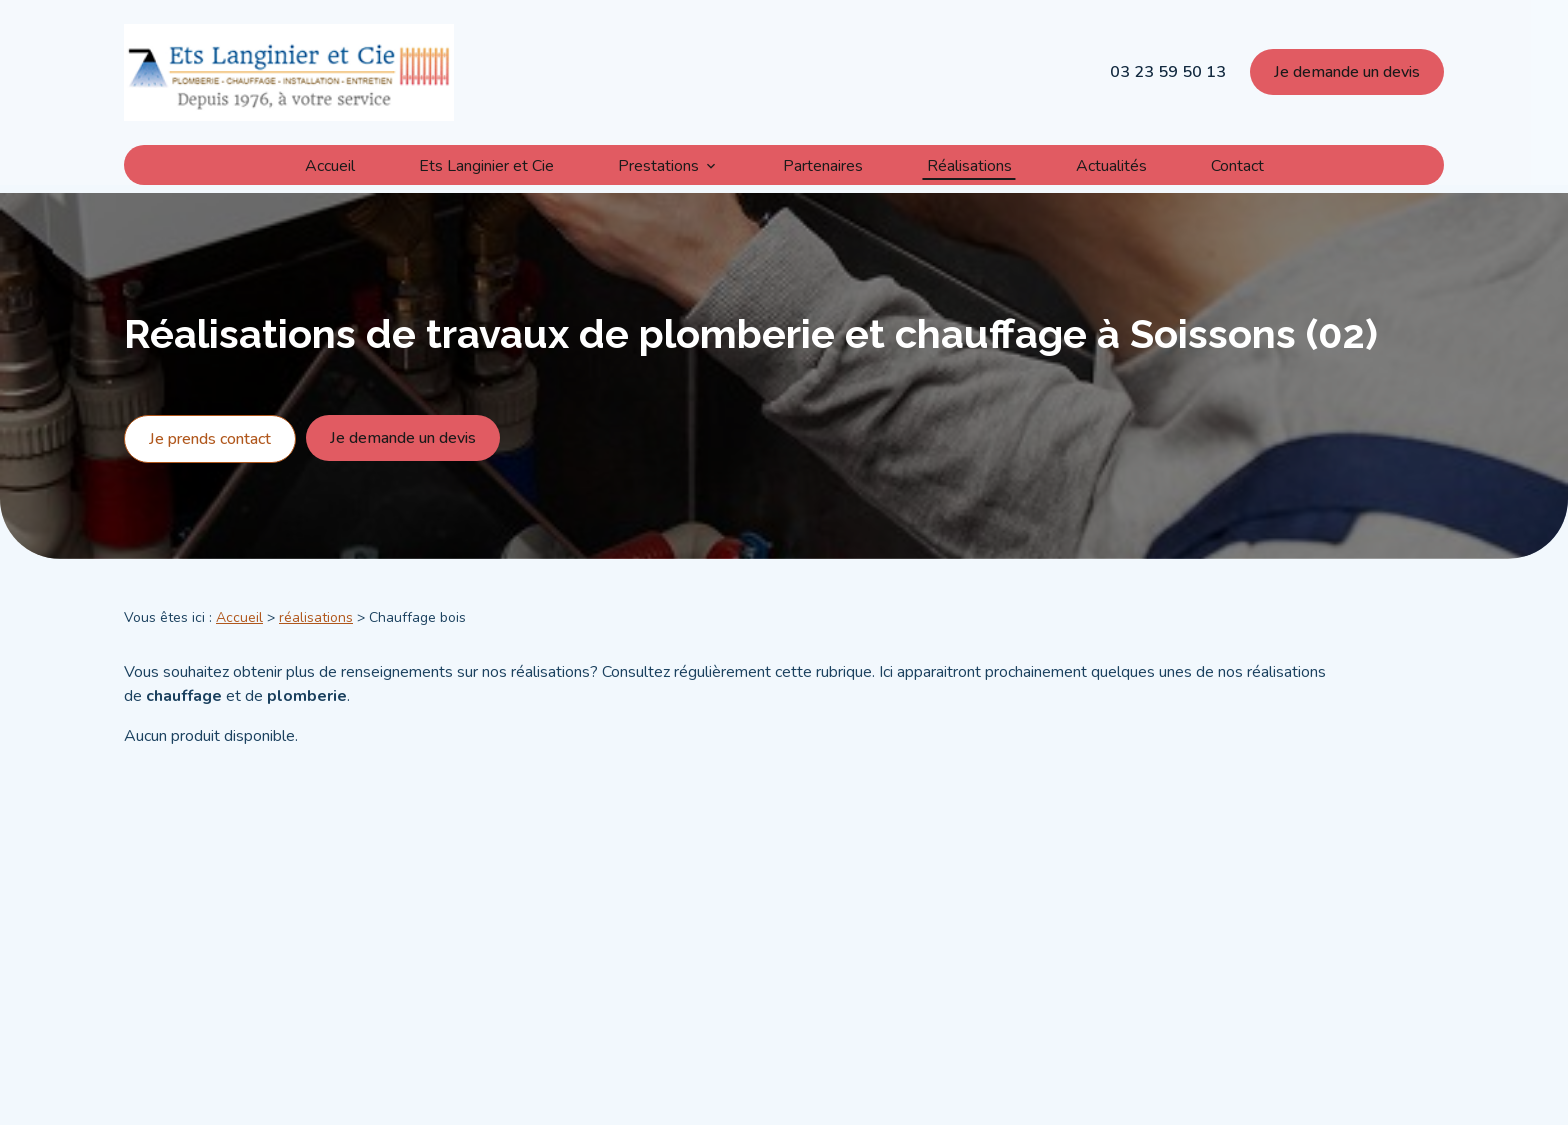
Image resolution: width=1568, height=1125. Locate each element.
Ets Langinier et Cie (486, 164)
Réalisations (969, 164)
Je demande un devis (1347, 72)
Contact (1237, 164)
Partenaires (823, 164)
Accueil (330, 164)
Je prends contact (210, 463)
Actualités (1111, 164)
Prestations (658, 164)
